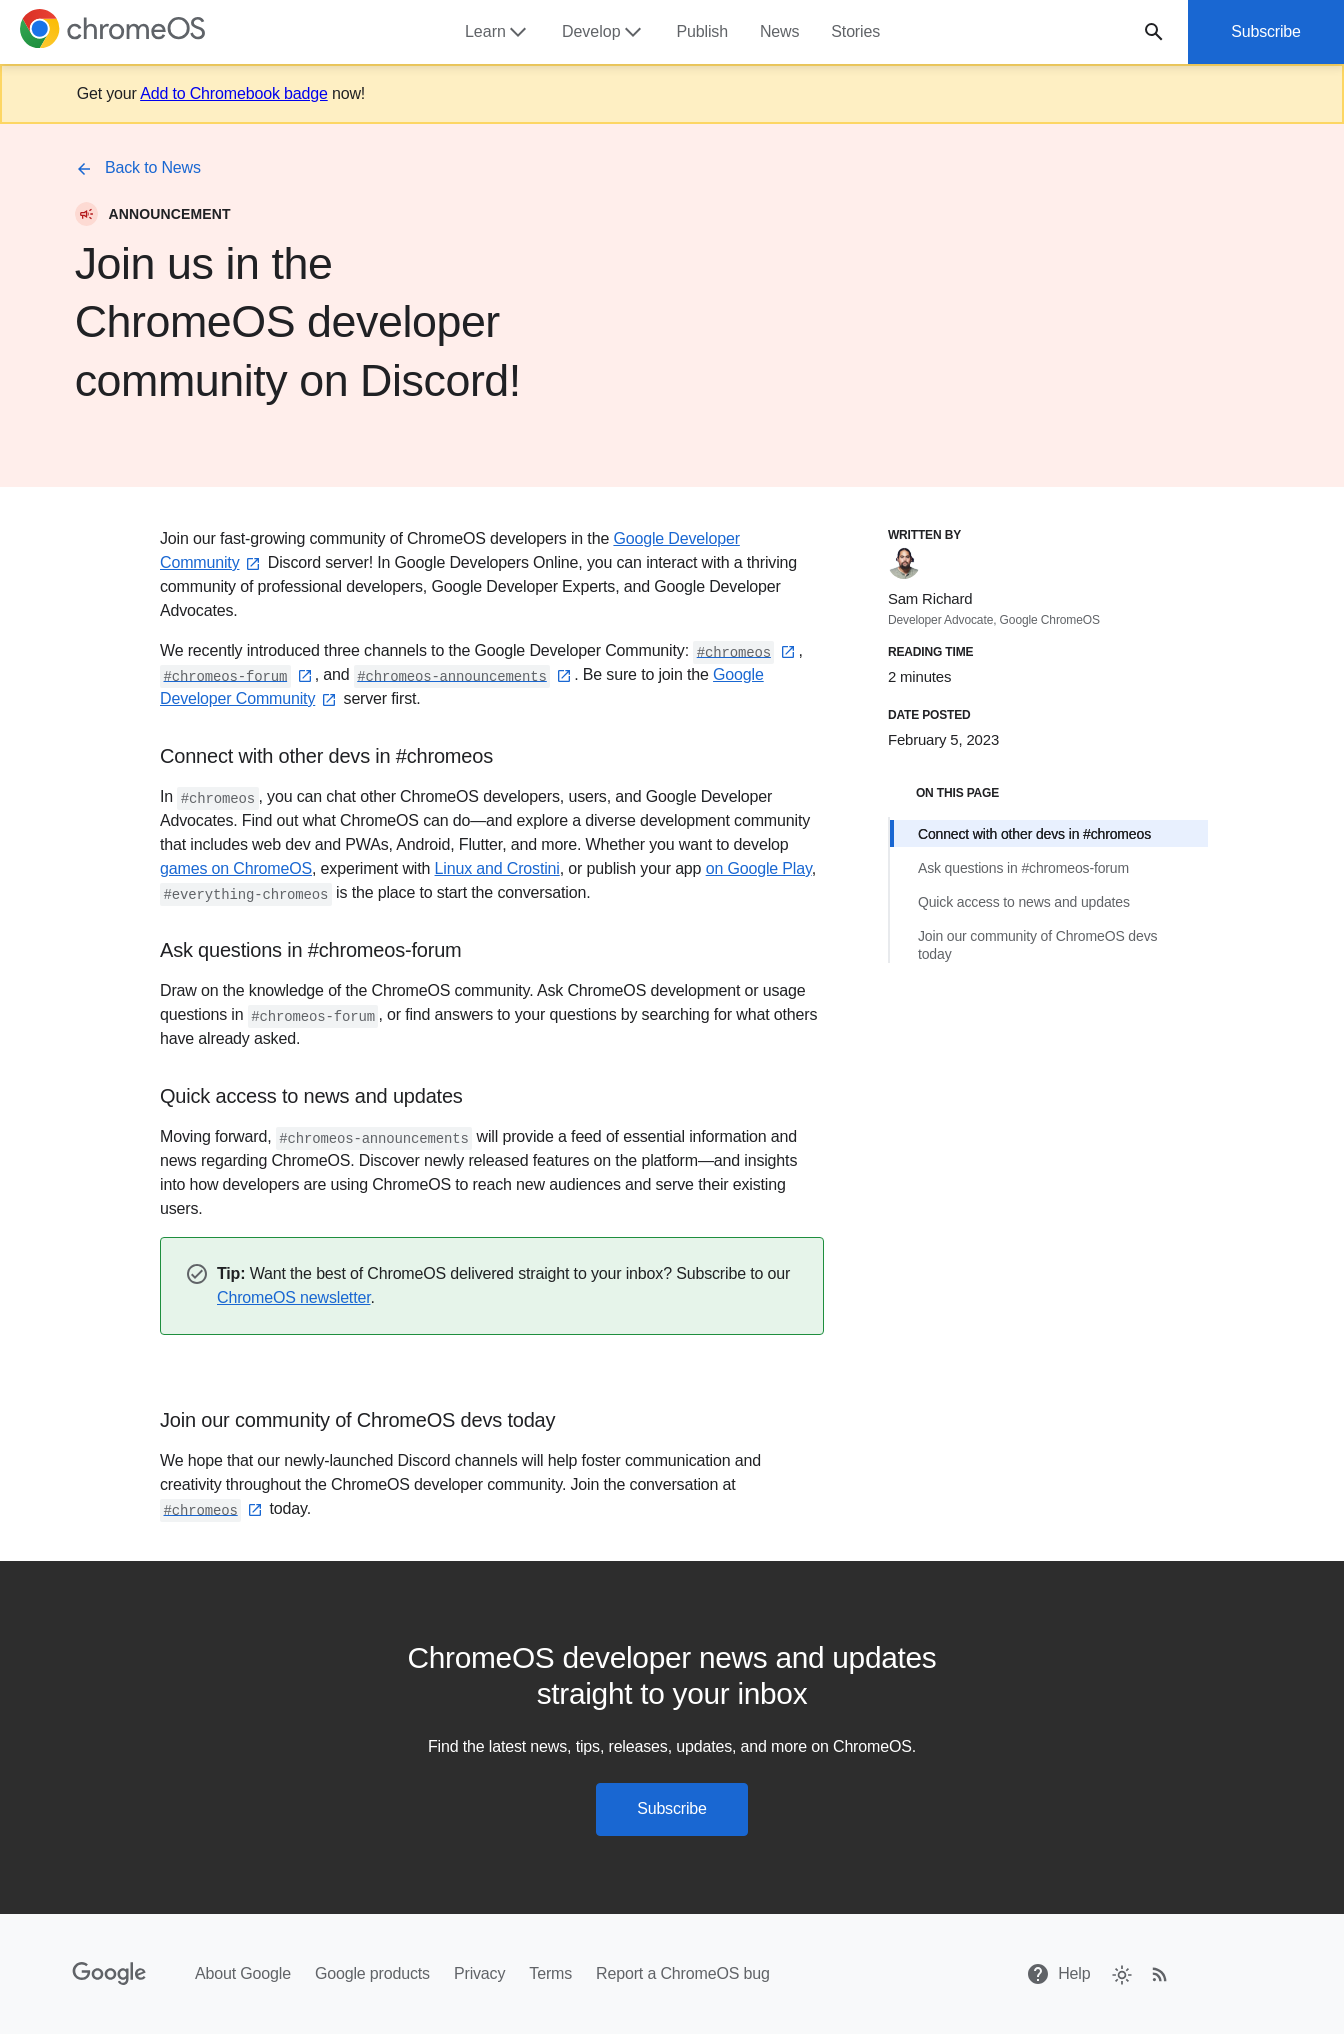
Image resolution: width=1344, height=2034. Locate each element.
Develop (603, 32)
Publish (702, 31)
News (779, 31)
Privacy (479, 1973)
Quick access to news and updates (1024, 902)
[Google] (109, 1974)
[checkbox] (1120, 1973)
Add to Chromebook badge (234, 93)
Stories (855, 31)
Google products (372, 1973)
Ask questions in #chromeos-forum (1023, 868)
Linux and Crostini (497, 868)
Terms (550, 1973)
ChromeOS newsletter (293, 1297)
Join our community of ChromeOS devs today (1037, 945)
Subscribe (1266, 31)
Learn (497, 32)
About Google (243, 1973)
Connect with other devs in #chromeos (1034, 834)
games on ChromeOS (236, 868)
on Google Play (759, 868)
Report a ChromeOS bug (683, 1973)
